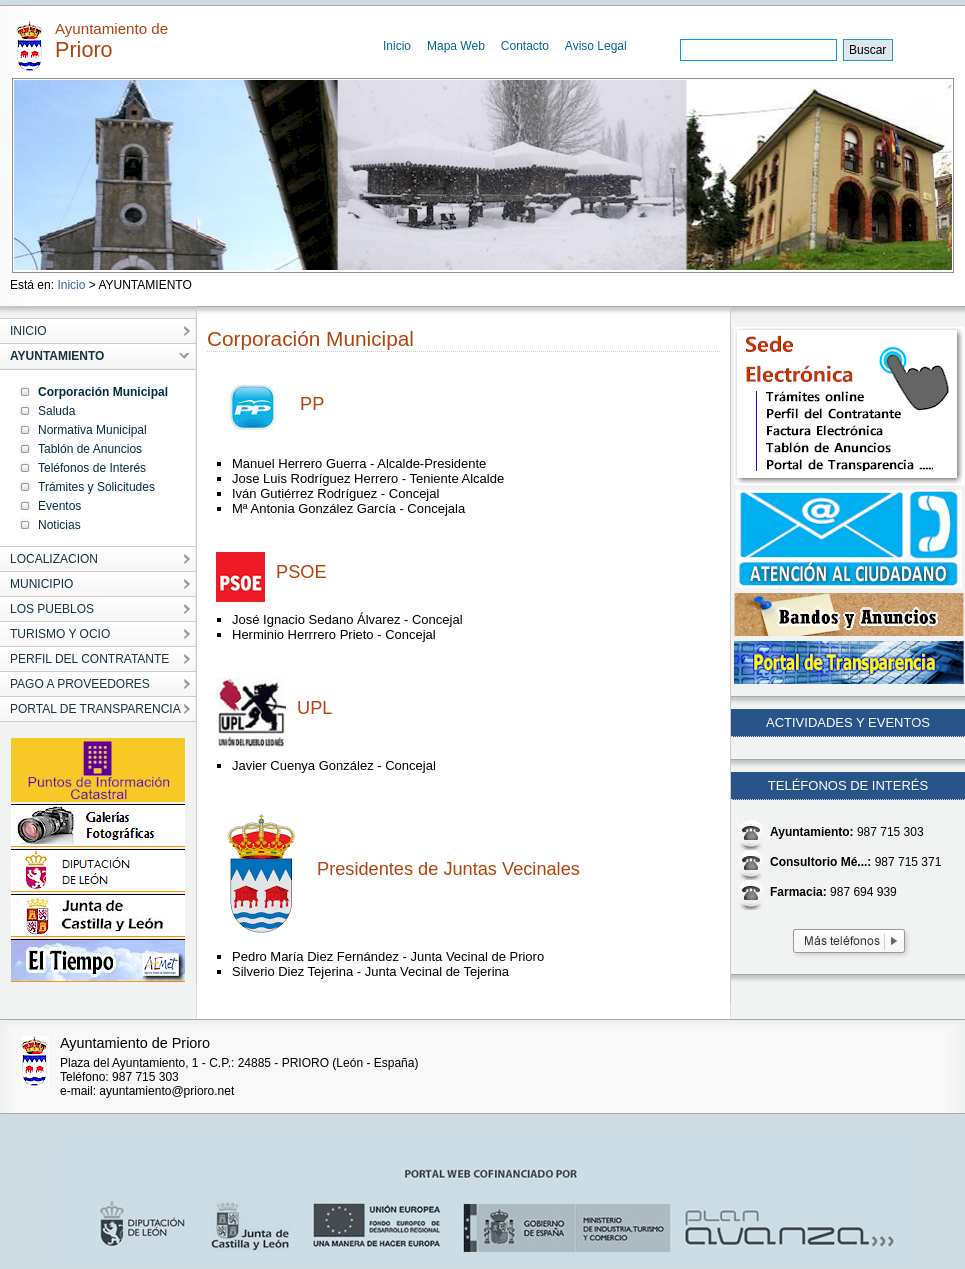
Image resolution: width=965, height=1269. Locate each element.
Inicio (397, 46)
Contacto (525, 46)
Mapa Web (456, 46)
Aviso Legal (596, 46)
